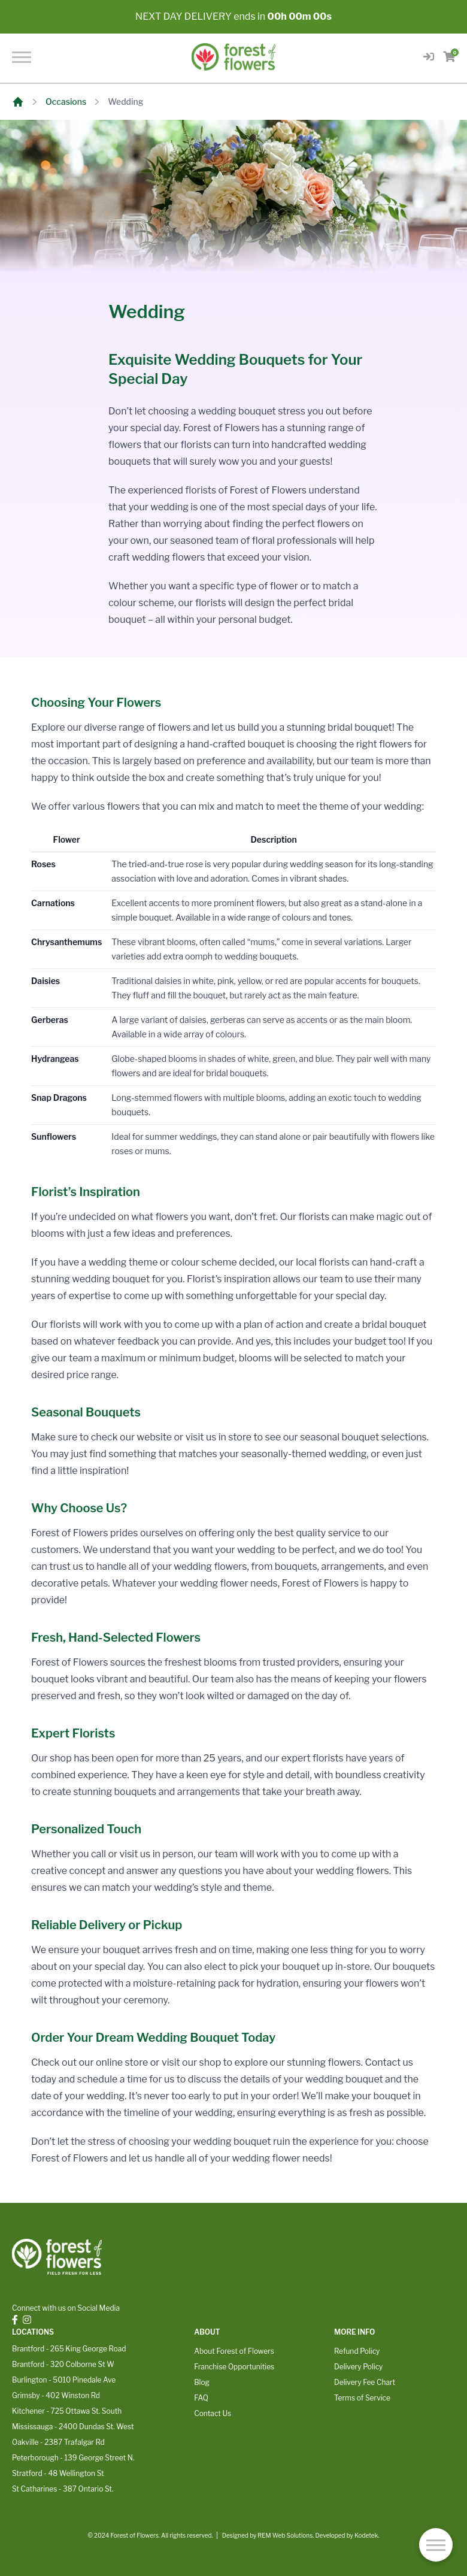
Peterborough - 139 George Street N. (73, 2457)
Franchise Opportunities (234, 2366)
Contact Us (212, 2413)
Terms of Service (362, 2397)
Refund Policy (357, 2351)
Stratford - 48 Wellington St (58, 2473)
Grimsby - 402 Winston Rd (56, 2395)
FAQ (201, 2397)
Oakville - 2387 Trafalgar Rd (58, 2442)
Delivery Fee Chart (364, 2382)
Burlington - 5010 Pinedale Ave (64, 2379)
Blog (202, 2382)
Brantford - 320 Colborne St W (63, 2364)
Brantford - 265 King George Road (69, 2348)
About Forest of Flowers (234, 2351)
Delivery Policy (358, 2366)
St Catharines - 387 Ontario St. (62, 2488)
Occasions (66, 101)
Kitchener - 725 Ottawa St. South (67, 2411)
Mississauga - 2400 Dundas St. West (73, 2426)
